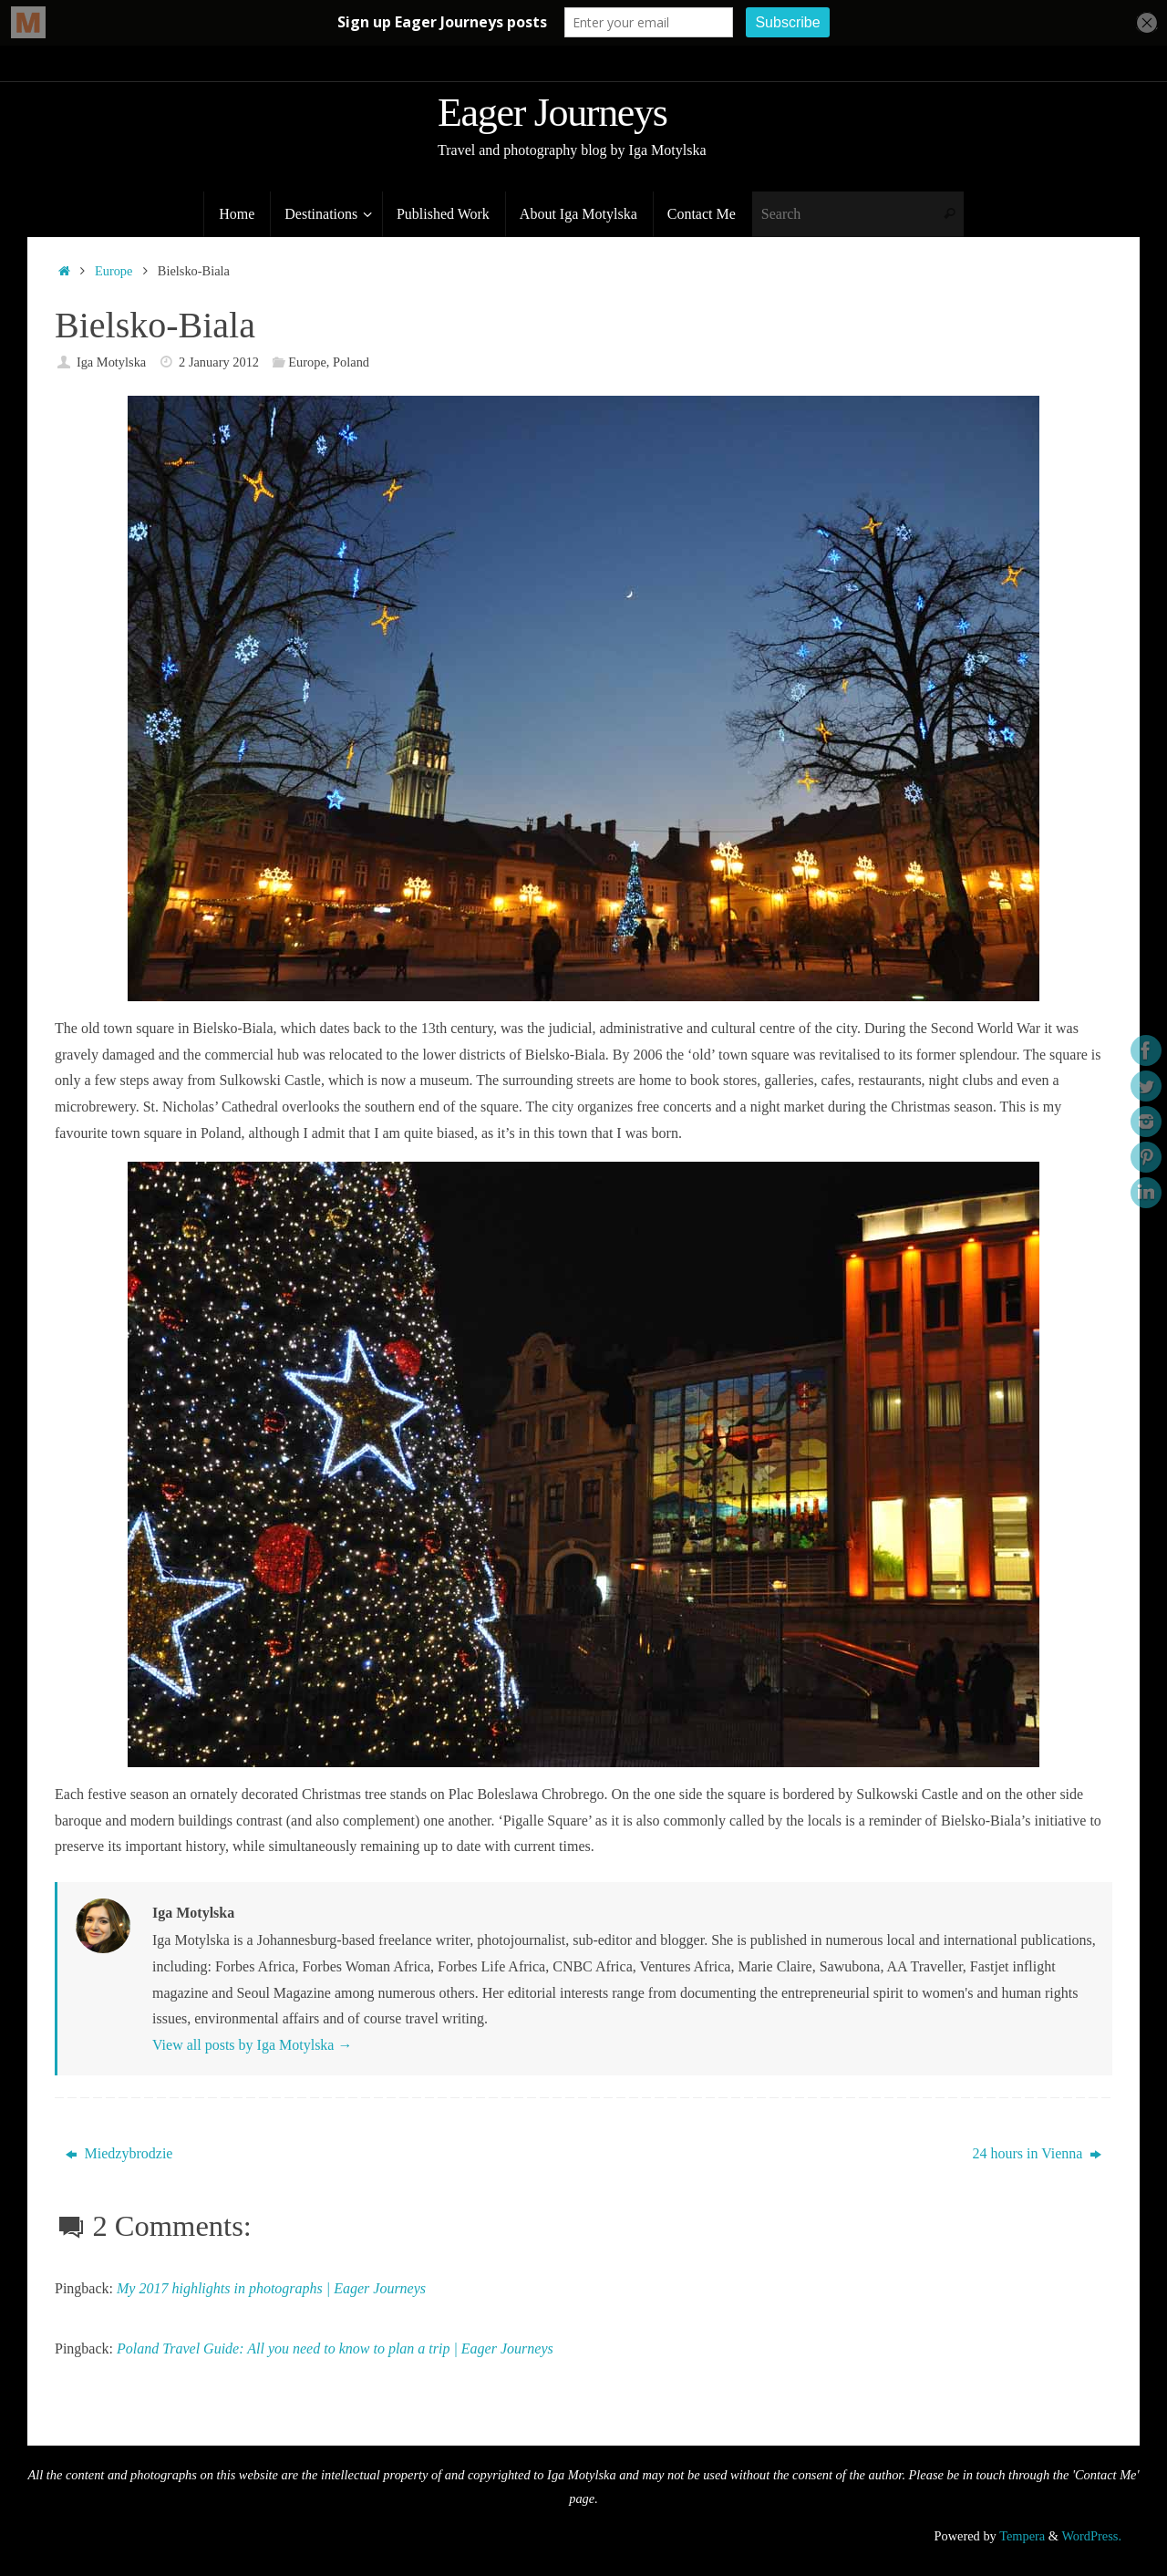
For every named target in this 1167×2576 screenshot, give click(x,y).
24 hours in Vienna (1036, 2153)
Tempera (1022, 2536)
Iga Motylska (111, 362)
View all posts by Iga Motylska (252, 2045)
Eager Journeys (552, 113)
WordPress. (1091, 2536)
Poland (351, 362)
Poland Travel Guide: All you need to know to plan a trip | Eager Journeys (335, 2348)
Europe (114, 271)
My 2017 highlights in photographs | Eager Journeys (271, 2288)
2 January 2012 (219, 362)
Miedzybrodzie (119, 2153)
